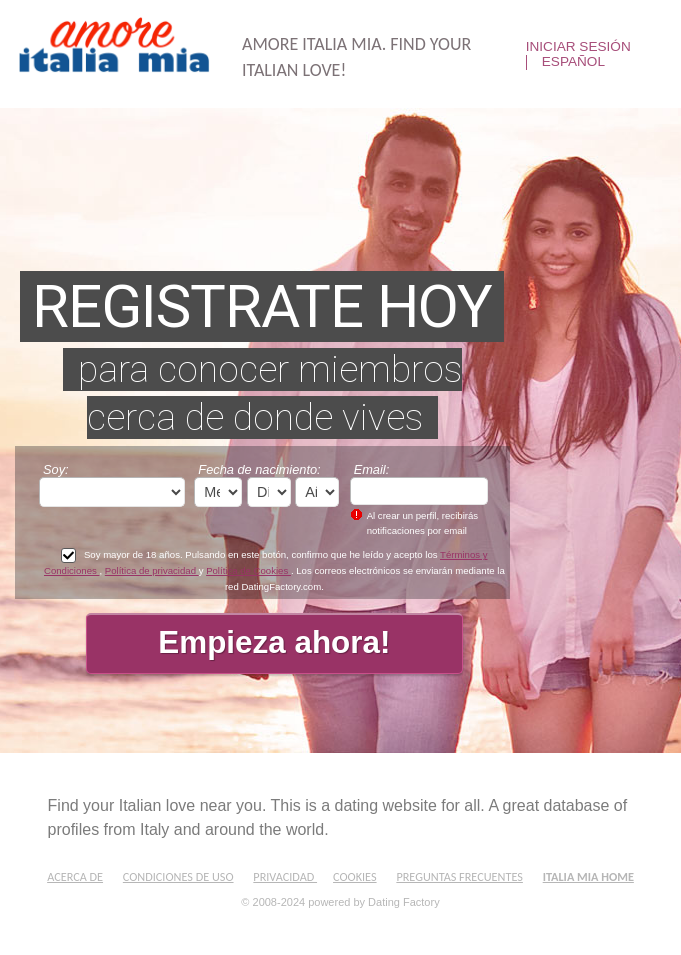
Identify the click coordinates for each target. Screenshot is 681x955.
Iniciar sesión (578, 47)
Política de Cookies (248, 570)
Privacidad (285, 876)
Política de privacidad (152, 570)
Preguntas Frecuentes (459, 876)
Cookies (355, 876)
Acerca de (75, 876)
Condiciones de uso (178, 876)
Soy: (56, 469)
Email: (372, 469)
